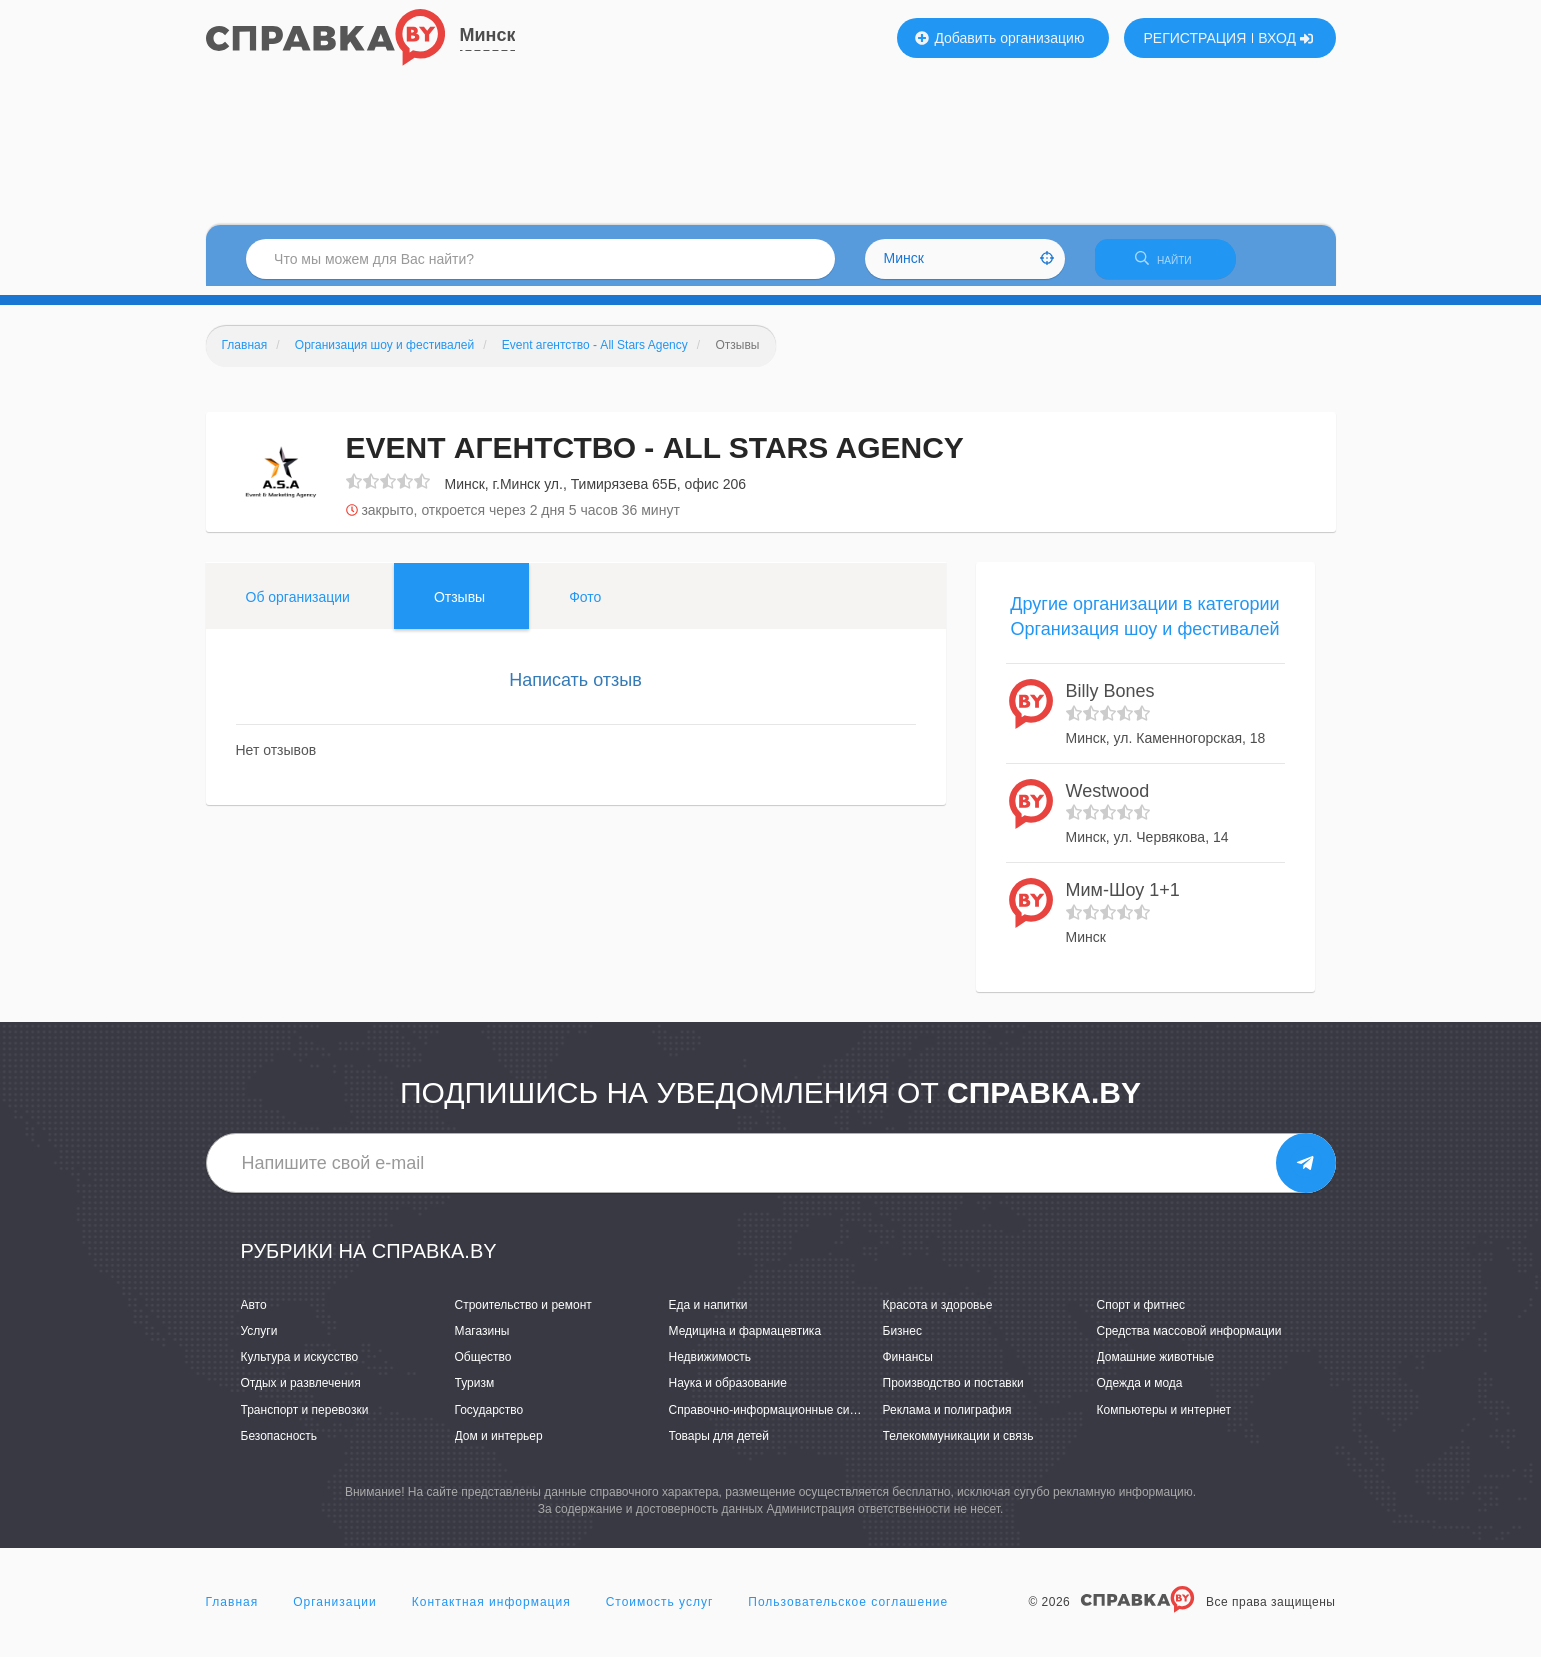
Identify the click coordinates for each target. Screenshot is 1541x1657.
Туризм (475, 1392)
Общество (483, 1366)
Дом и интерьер (499, 1444)
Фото (585, 605)
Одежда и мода (1140, 1392)
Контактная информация (491, 1611)
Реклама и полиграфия (947, 1418)
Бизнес (902, 1340)
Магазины (482, 1340)
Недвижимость (710, 1366)
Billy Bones (1110, 700)
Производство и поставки (953, 1392)
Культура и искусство (300, 1366)
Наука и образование (728, 1392)
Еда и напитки (708, 1314)
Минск (488, 35)
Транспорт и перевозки (305, 1418)
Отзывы (459, 605)
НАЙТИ (1175, 264)
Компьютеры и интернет (1164, 1418)
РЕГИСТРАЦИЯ (1195, 38)
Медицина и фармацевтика (745, 1340)
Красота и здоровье (938, 1314)
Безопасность (279, 1444)
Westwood (1108, 799)
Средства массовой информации (1189, 1340)
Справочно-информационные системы (777, 1418)
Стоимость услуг (660, 1611)
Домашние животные (1156, 1366)
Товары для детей (719, 1444)
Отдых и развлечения (301, 1392)
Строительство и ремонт (523, 1314)
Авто (254, 1314)
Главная (232, 1611)
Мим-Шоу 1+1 (1123, 899)
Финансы (908, 1366)
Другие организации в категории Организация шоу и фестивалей (1144, 625)
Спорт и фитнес (1141, 1314)
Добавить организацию (1000, 38)
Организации (335, 1611)
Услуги (259, 1340)
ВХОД (1285, 38)
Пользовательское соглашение (848, 1611)
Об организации (298, 605)
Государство (489, 1418)
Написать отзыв (575, 688)
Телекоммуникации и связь (958, 1444)
